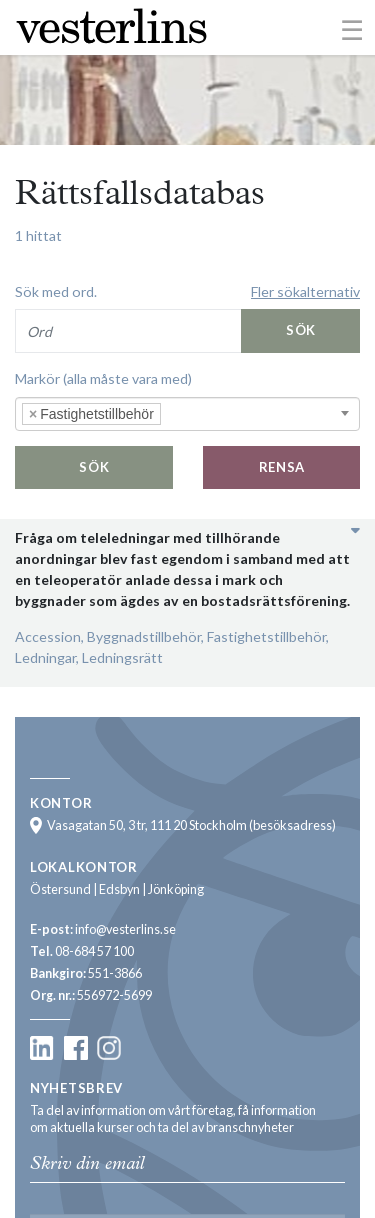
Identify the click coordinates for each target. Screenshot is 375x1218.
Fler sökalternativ (305, 291)
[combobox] (187, 414)
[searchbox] (196, 414)
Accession (48, 636)
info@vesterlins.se (125, 929)
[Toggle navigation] (352, 29)
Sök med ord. (56, 291)
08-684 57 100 (94, 951)
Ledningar (45, 657)
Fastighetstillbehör (266, 636)
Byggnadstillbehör (144, 636)
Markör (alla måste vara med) (103, 378)
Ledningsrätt (122, 657)
